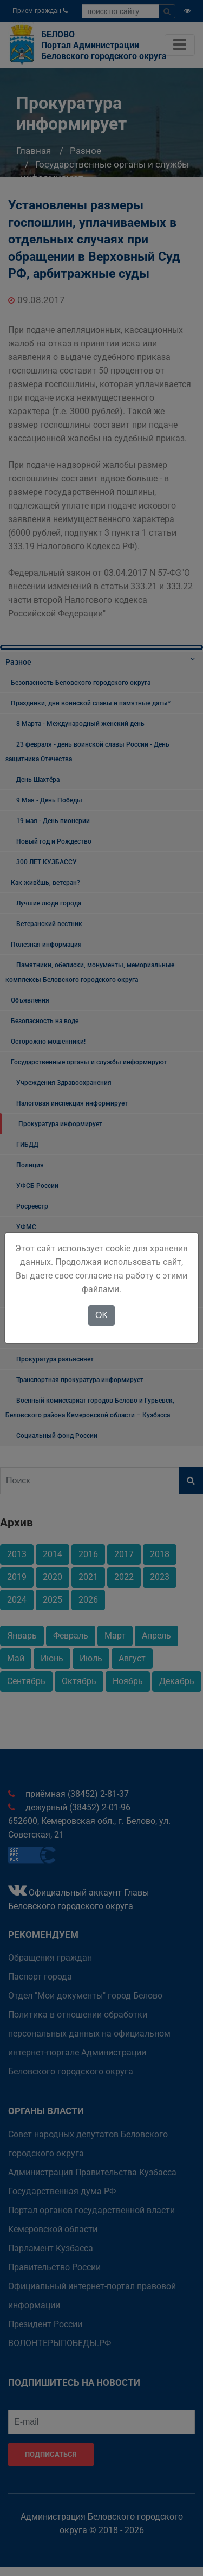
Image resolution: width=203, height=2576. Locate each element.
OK (101, 1315)
